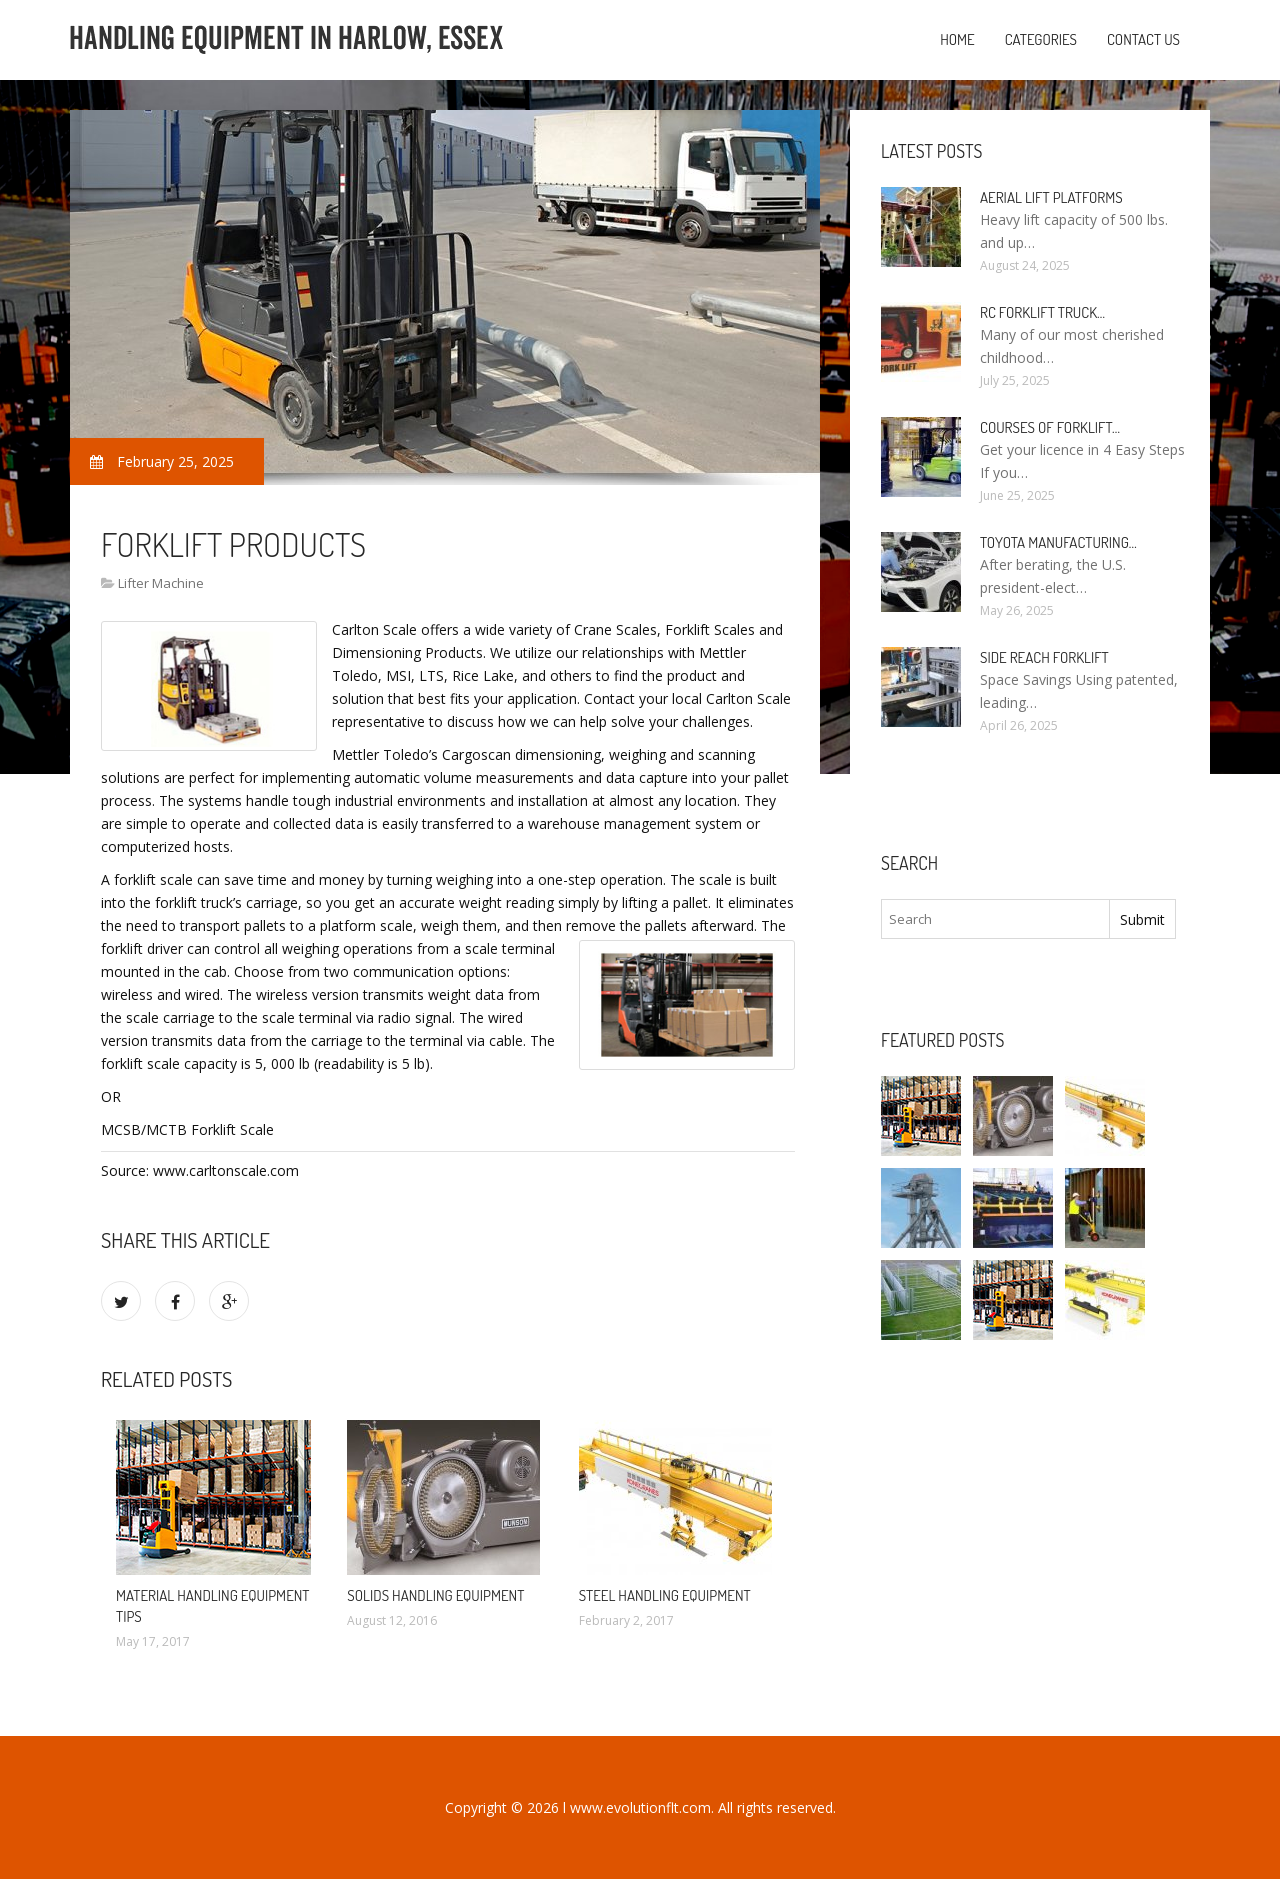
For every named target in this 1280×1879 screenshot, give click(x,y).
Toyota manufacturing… (1058, 542)
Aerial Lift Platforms (1051, 197)
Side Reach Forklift (1044, 657)
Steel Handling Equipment (665, 1595)
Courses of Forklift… (1050, 427)
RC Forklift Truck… (1042, 312)
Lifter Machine (161, 583)
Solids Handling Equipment (435, 1595)
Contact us (1143, 39)
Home (957, 39)
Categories (1041, 39)
